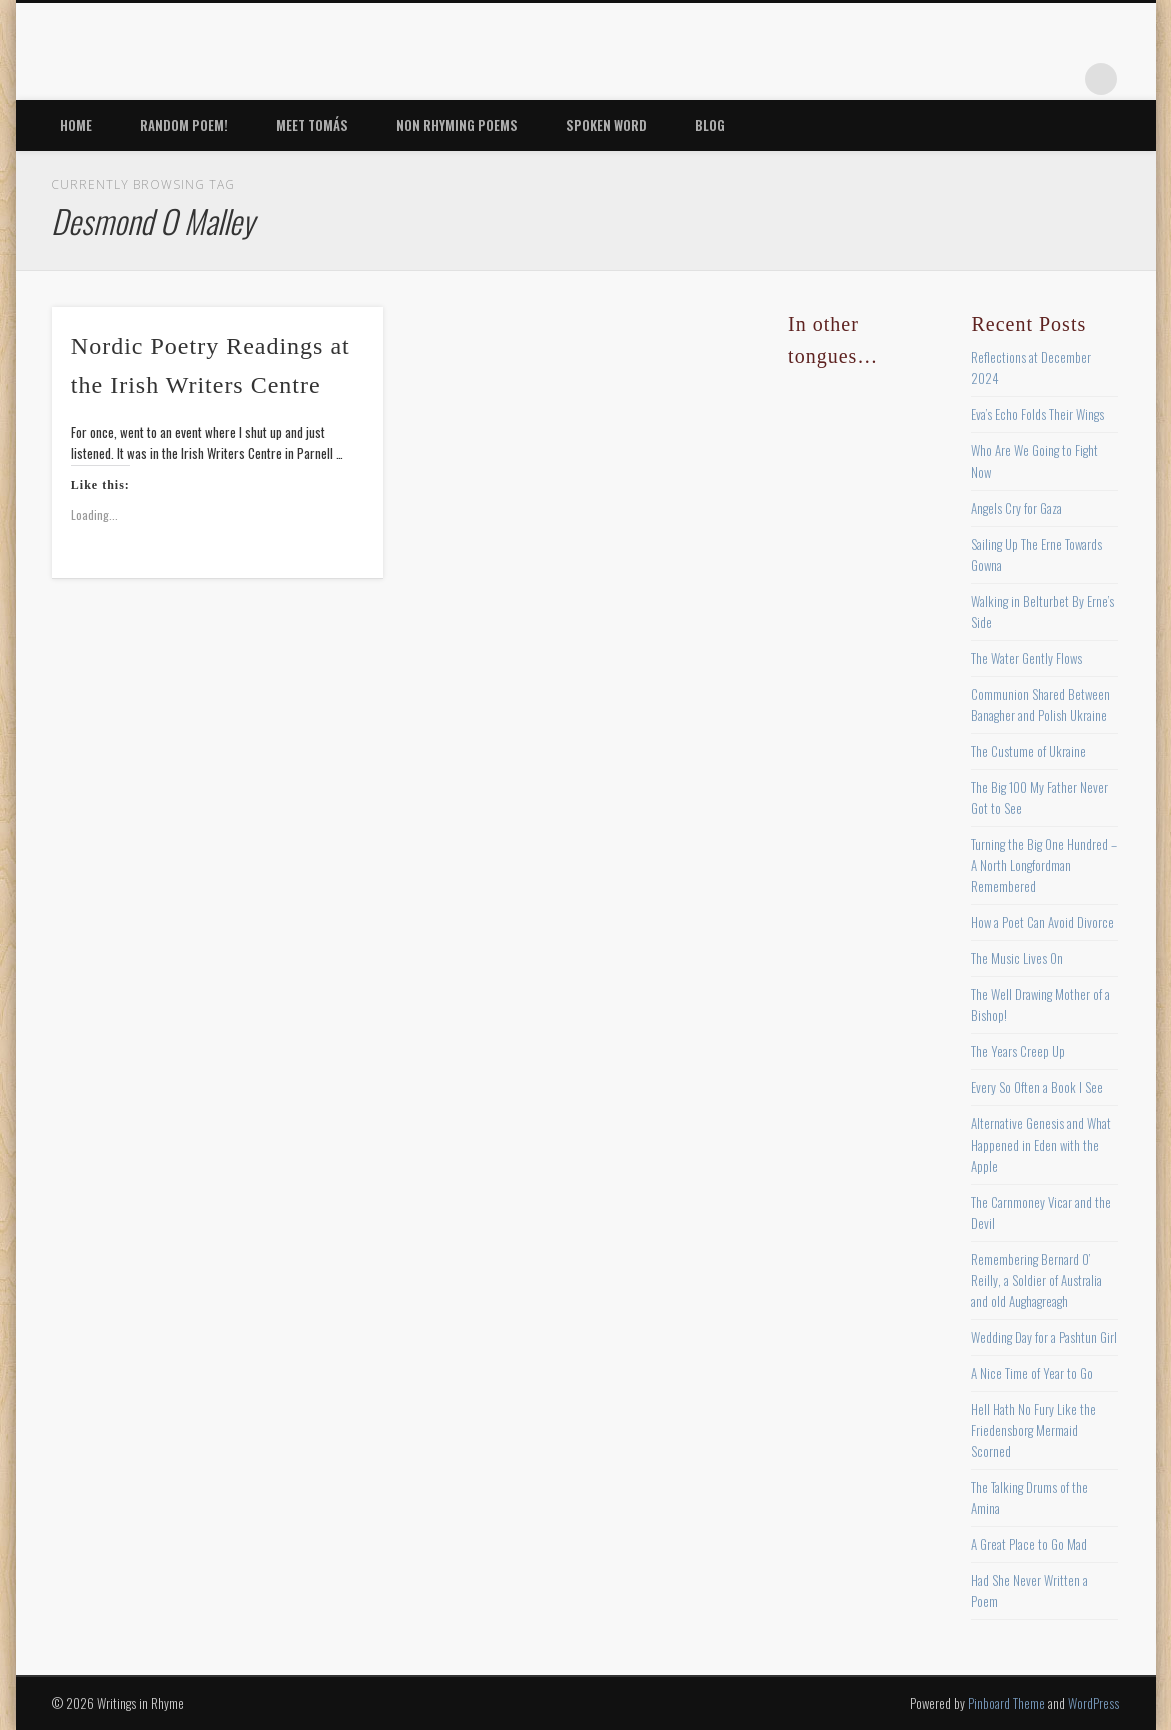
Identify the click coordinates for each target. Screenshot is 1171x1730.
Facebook (896, 79)
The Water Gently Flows (1026, 658)
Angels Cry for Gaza (1016, 508)
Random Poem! (184, 125)
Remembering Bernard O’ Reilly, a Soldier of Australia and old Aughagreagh (1036, 1280)
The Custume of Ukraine (1028, 751)
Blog (710, 125)
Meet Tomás (312, 125)
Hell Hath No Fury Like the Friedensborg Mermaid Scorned (1033, 1430)
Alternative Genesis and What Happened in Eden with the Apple (1041, 1144)
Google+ (1060, 79)
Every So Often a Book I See (1037, 1087)
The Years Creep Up (1018, 1051)
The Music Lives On (1017, 958)
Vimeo (1019, 79)
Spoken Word (606, 125)
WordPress (1093, 1703)
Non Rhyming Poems (457, 125)
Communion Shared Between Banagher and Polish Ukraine (1040, 704)
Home (76, 125)
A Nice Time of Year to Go (1032, 1373)
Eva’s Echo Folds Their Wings (1037, 414)
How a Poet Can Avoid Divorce (1042, 922)
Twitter (937, 79)
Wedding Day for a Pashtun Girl (1044, 1337)
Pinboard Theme (1006, 1703)
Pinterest (978, 79)
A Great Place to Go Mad (1029, 1544)
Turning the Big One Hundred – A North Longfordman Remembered (1044, 865)
